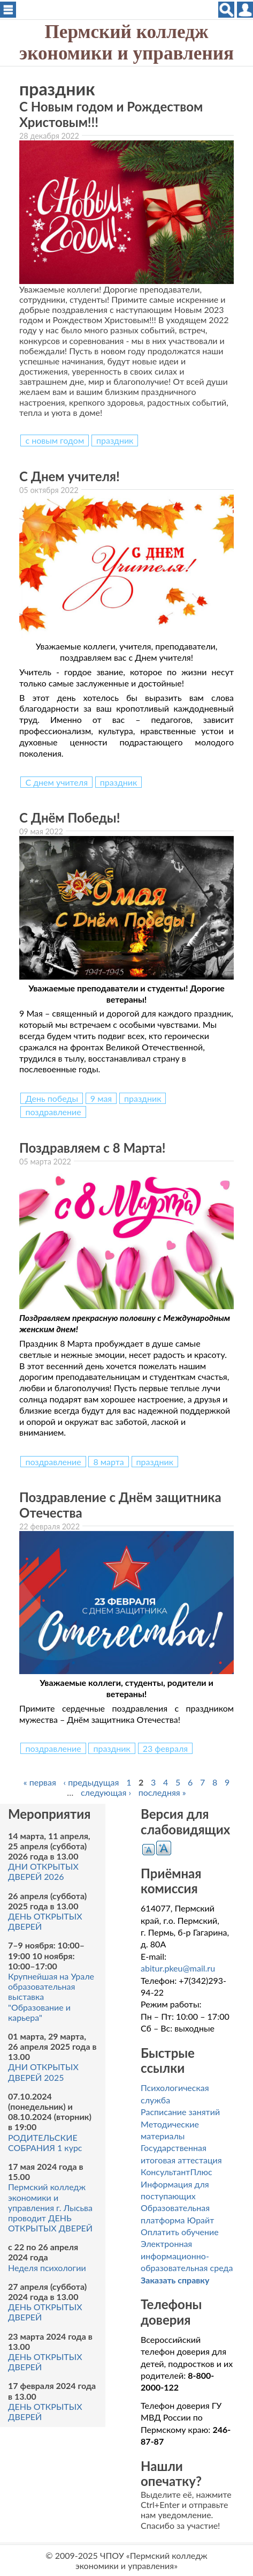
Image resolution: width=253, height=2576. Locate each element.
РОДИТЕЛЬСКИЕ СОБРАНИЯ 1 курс (45, 2142)
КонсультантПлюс (176, 2172)
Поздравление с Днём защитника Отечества (120, 1504)
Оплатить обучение (180, 2232)
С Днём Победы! (69, 817)
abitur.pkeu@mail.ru (178, 1968)
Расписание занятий (180, 2112)
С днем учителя (56, 782)
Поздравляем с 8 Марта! (92, 1147)
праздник (114, 440)
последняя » (162, 1792)
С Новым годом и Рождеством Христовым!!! (111, 114)
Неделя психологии (47, 2268)
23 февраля (165, 1748)
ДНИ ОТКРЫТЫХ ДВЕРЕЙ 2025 (43, 2072)
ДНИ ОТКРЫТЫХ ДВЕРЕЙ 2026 (43, 1871)
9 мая (101, 1098)
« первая (40, 1782)
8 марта (108, 1462)
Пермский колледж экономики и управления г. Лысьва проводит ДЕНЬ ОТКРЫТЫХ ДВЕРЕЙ (50, 2207)
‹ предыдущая (91, 1782)
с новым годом (54, 440)
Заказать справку (175, 2280)
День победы (51, 1098)
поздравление (53, 1112)
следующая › (106, 1792)
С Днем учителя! (69, 476)
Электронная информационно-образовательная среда (187, 2255)
